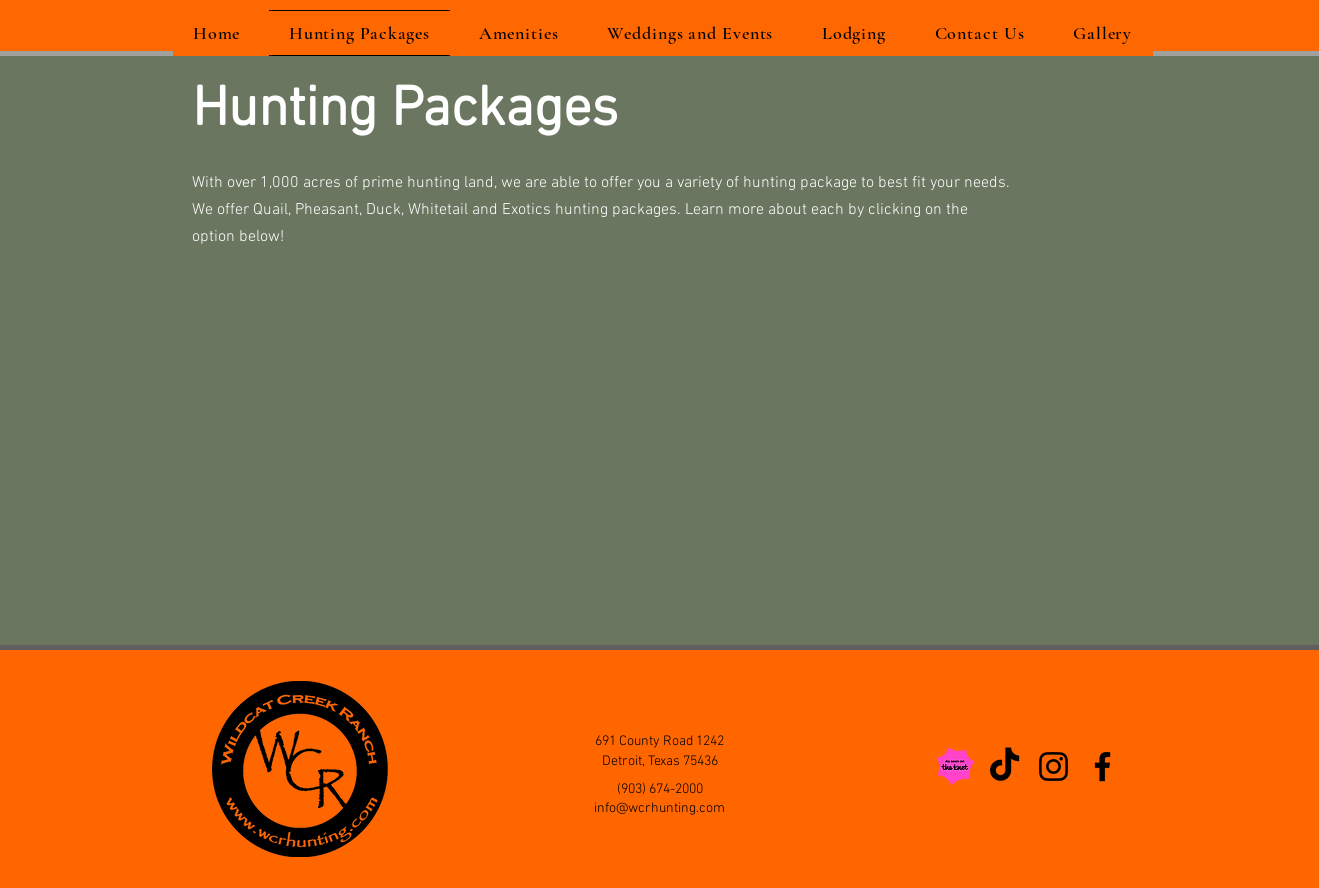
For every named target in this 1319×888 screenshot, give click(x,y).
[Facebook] (1102, 766)
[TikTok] (1004, 766)
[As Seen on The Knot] (955, 766)
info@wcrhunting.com (659, 808)
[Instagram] (1053, 766)
